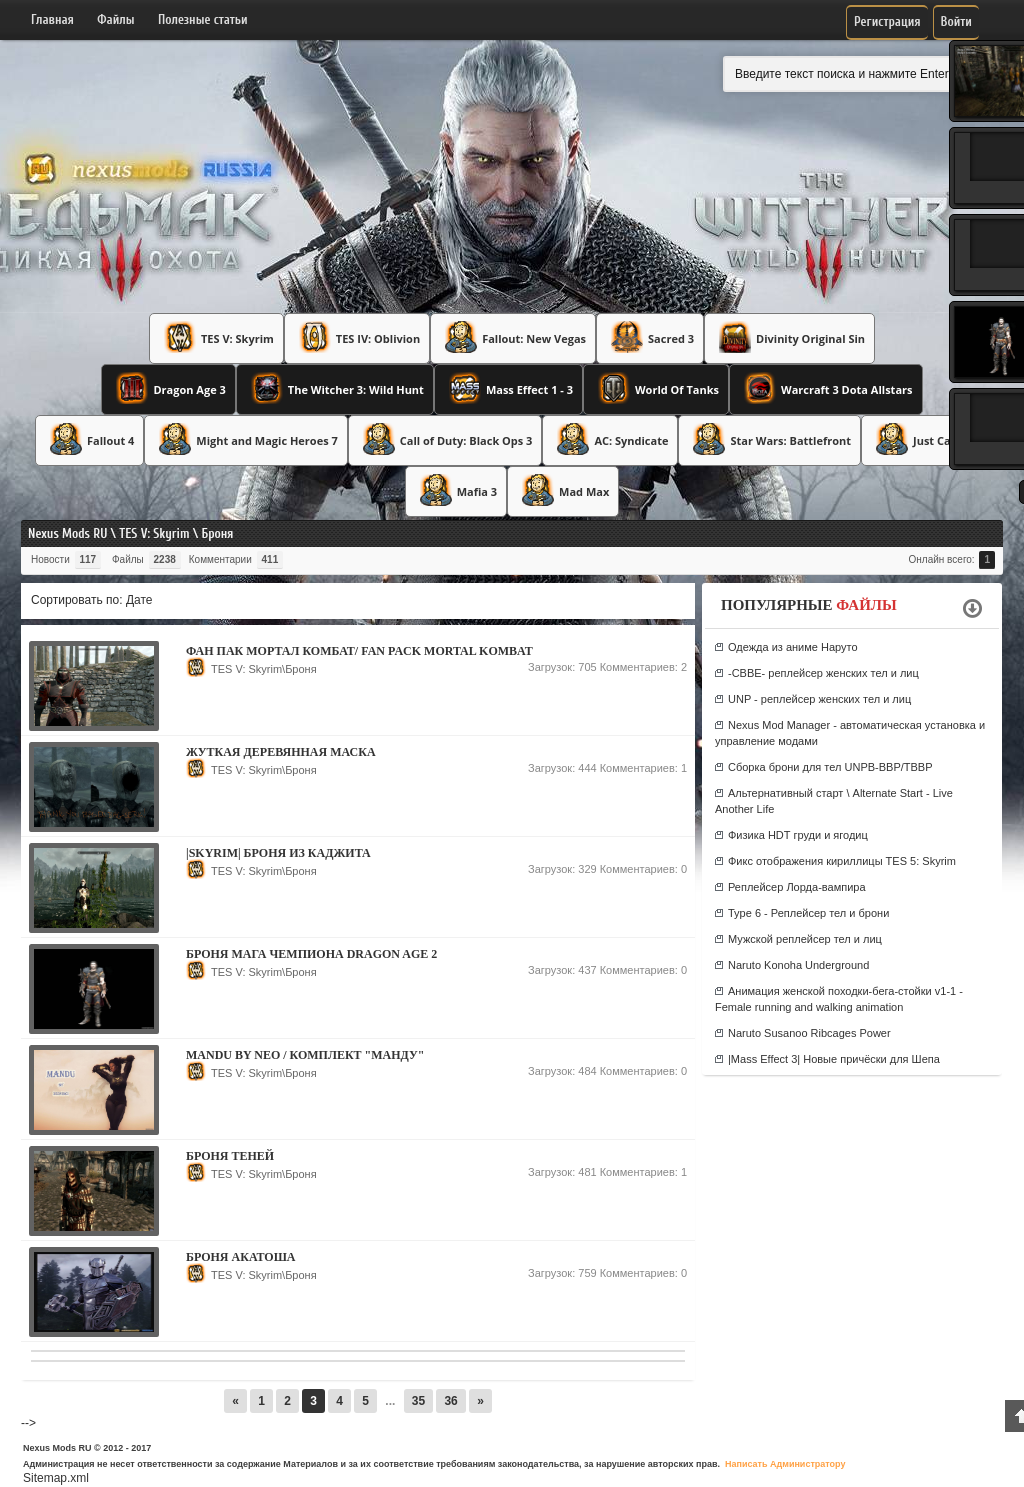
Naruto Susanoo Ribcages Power (809, 1033)
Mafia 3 (456, 490)
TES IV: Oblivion (357, 337)
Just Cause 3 (925, 439)
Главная (52, 19)
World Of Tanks (656, 388)
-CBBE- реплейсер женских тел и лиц (823, 673)
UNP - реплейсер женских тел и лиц (819, 699)
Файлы (115, 19)
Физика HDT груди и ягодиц (798, 835)
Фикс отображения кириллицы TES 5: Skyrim (842, 861)
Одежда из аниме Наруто (793, 647)
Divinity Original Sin (789, 337)
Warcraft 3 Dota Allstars (826, 388)
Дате (139, 600)
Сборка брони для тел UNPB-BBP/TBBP (830, 767)
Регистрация (887, 21)
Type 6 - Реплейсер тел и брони (808, 913)
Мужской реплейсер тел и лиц (805, 939)
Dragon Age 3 (168, 388)
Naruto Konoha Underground (798, 965)
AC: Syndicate (610, 439)
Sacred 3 (650, 337)
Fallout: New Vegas (513, 337)
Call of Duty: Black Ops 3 (445, 439)
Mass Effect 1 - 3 (508, 388)
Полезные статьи (203, 19)
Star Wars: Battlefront (769, 439)
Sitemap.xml (56, 1478)
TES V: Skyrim (216, 337)
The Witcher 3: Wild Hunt (335, 388)
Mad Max (563, 490)
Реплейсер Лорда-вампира (797, 887)
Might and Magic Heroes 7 (245, 439)
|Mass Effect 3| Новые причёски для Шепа (834, 1059)
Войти (956, 21)
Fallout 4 (89, 439)
